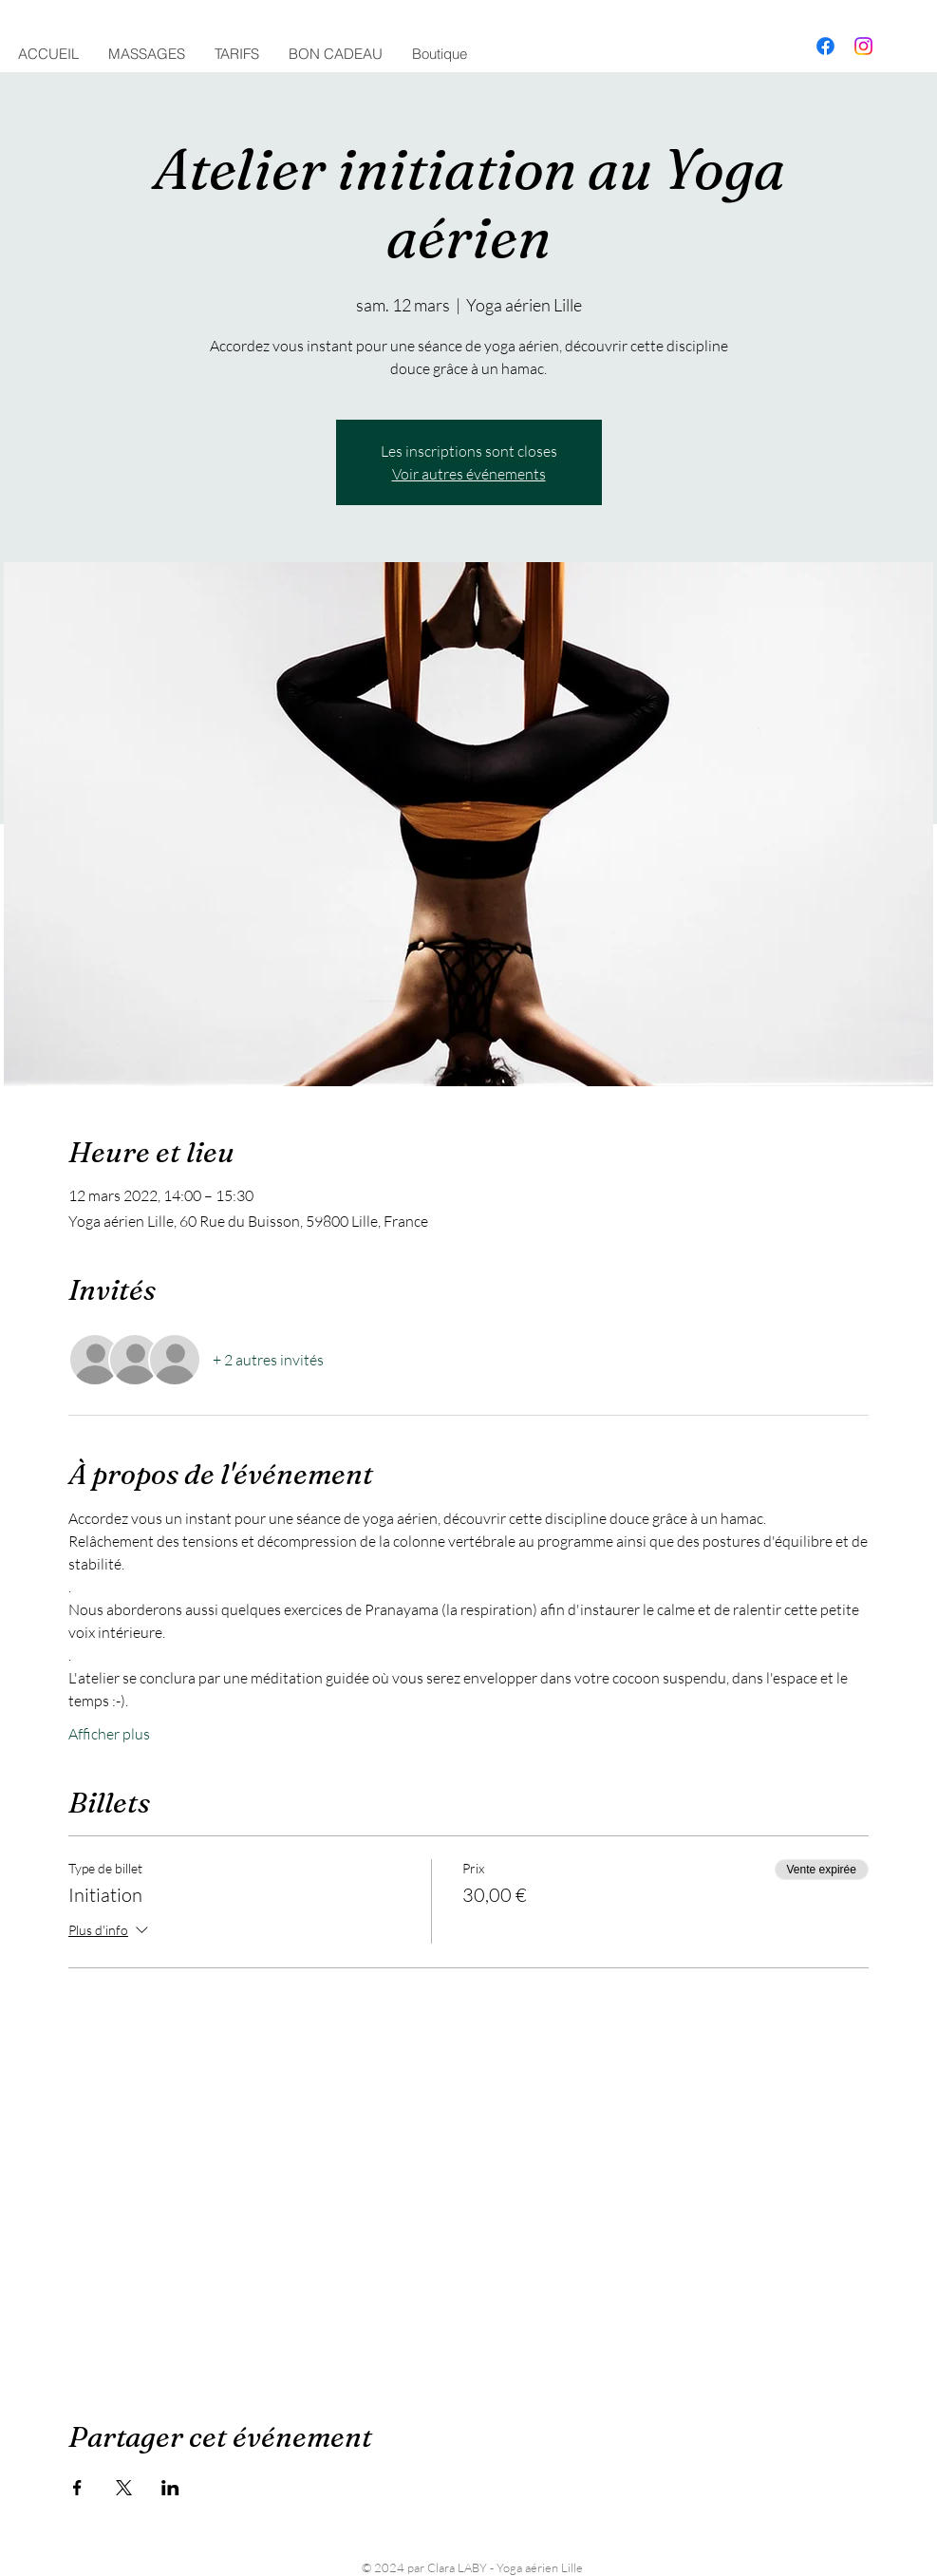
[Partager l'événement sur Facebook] (77, 2487)
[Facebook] (825, 46)
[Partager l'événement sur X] (124, 2487)
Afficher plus (109, 1733)
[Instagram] (863, 46)
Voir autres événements (469, 473)
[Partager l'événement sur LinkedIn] (170, 2487)
